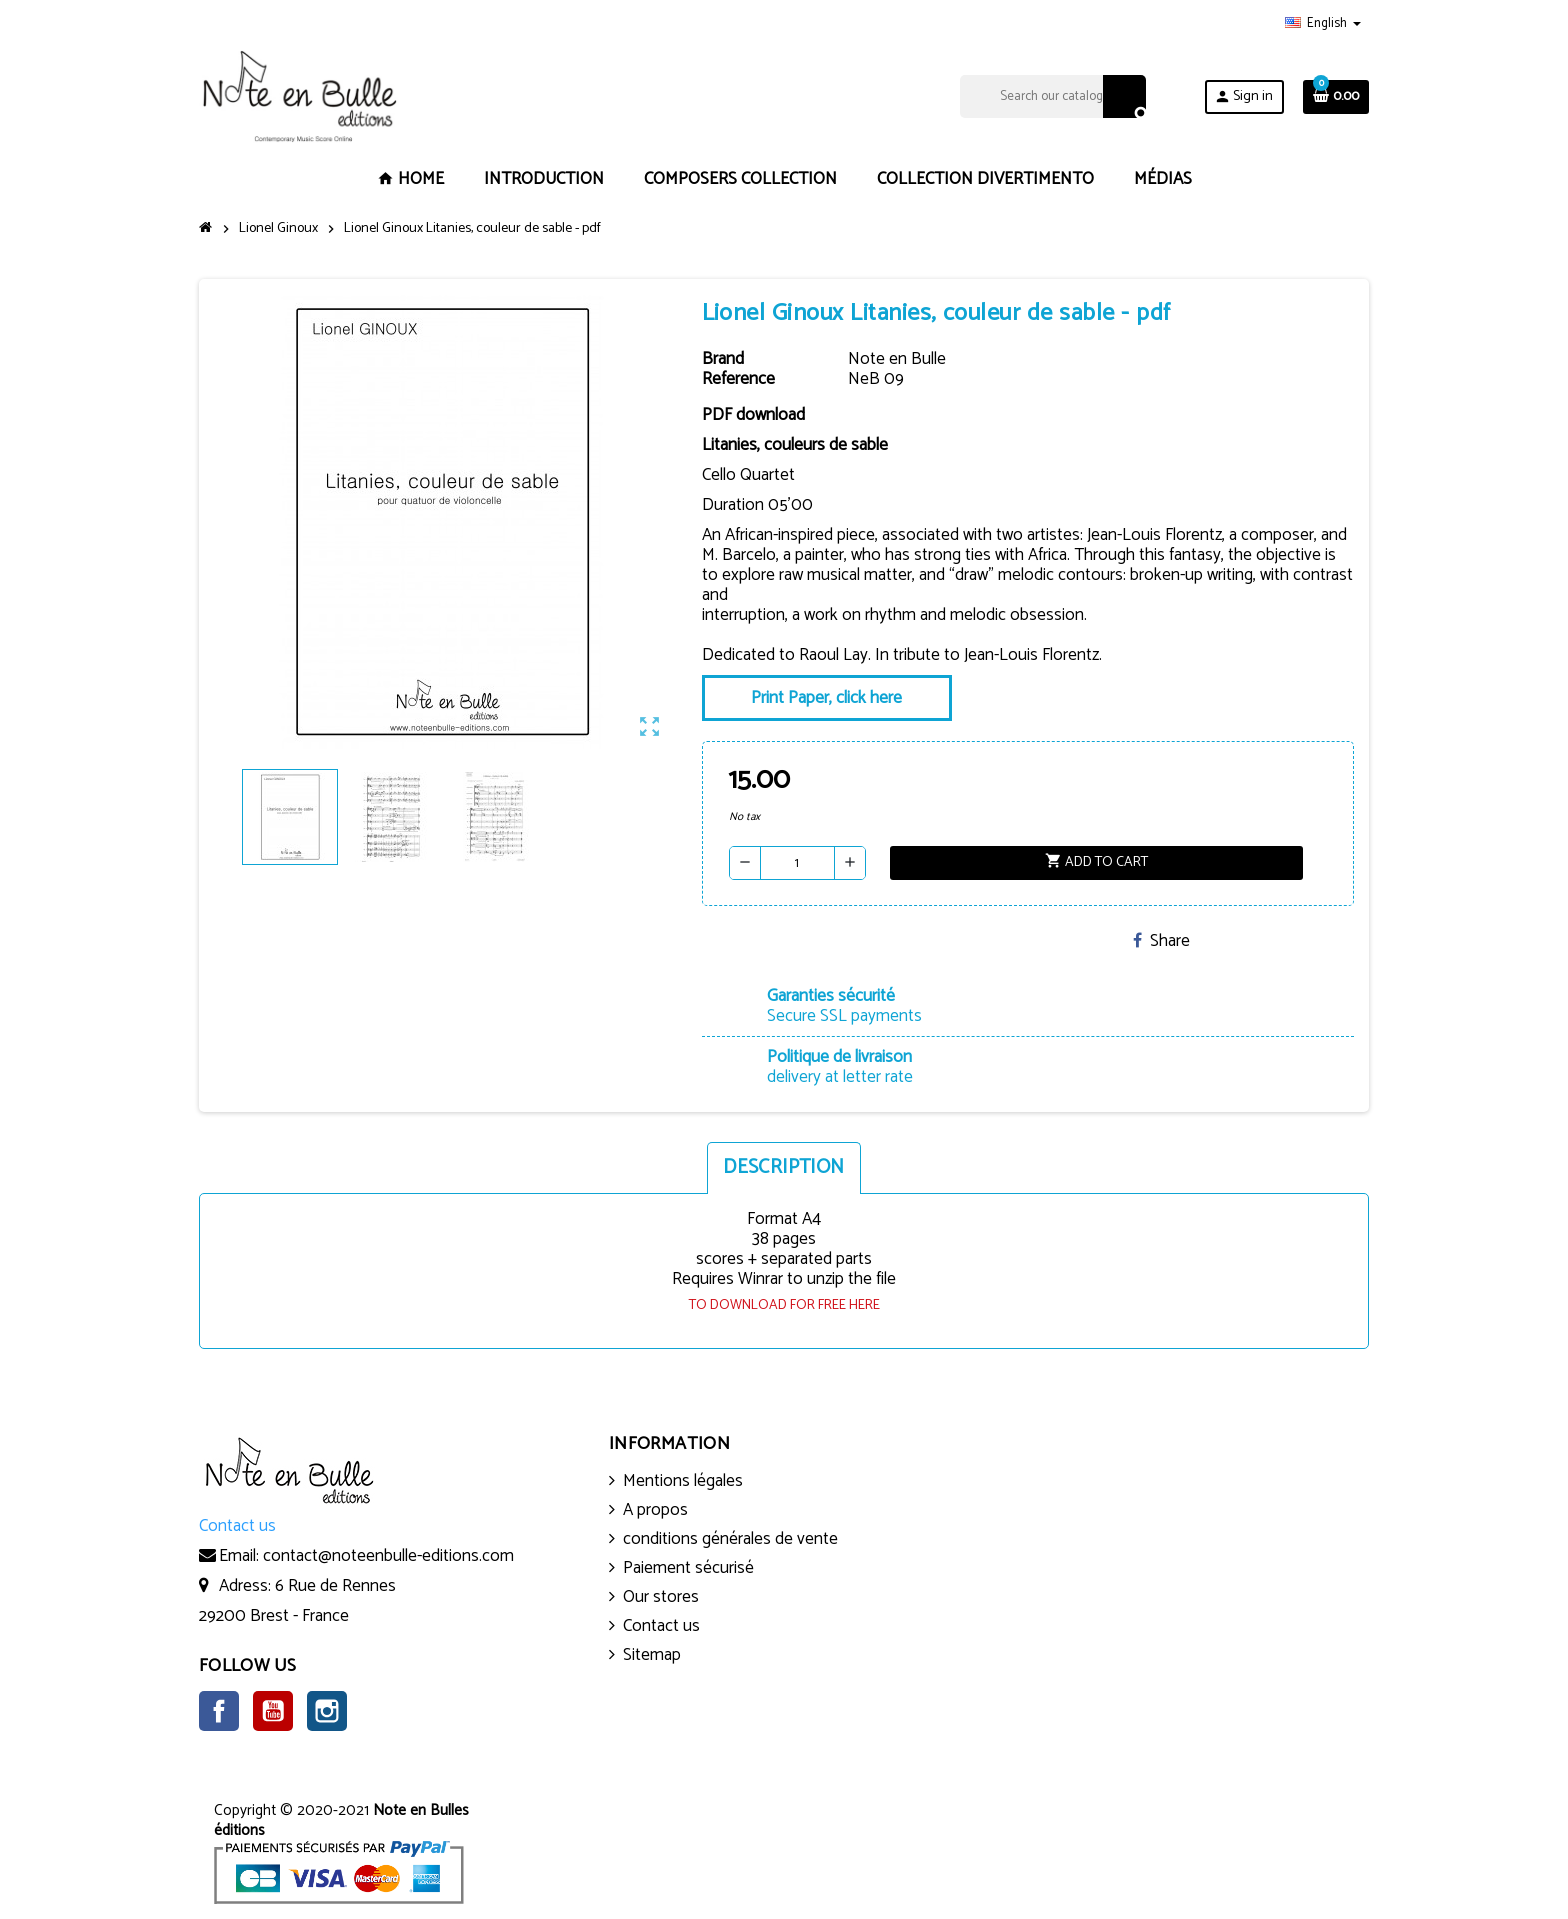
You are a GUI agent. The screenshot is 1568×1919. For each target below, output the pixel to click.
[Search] (1052, 96)
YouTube (273, 1711)
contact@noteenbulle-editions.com (388, 1556)
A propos (655, 1510)
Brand (723, 359)
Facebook (219, 1711)
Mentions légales (683, 1481)
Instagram (327, 1711)
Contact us (661, 1626)
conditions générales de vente (730, 1539)
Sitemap (652, 1655)
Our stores (661, 1597)
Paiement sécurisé (688, 1568)
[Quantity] (797, 863)
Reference (738, 379)
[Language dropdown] (1323, 24)
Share (1161, 941)
